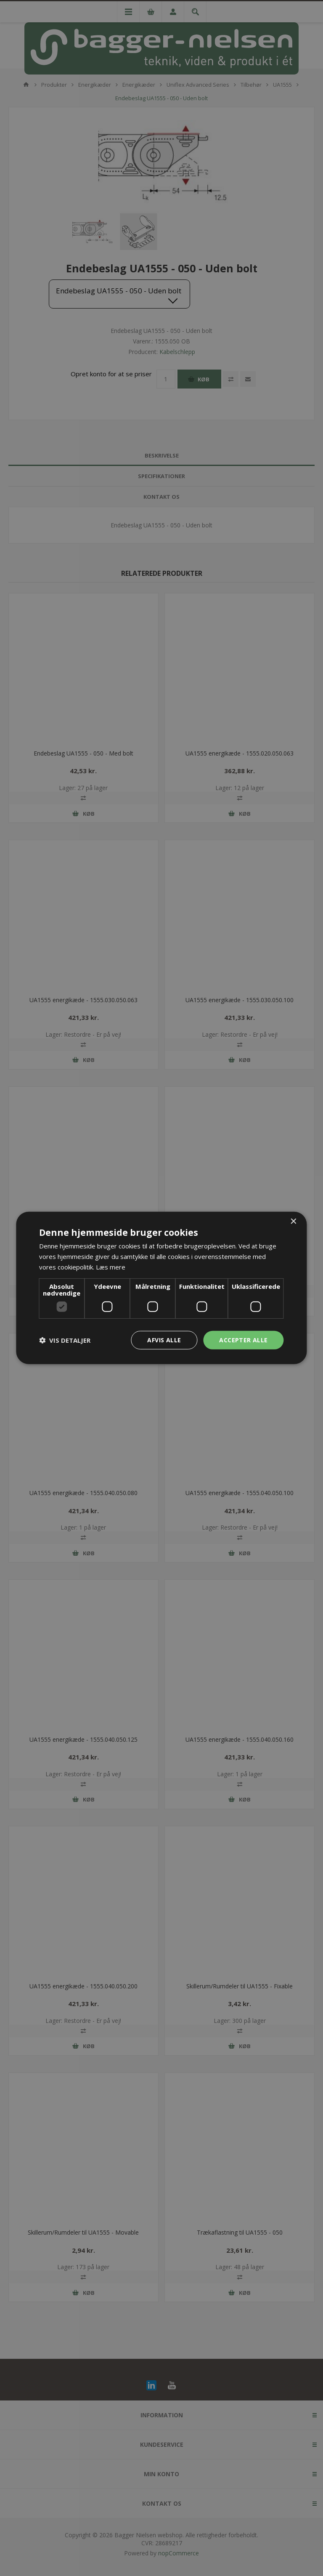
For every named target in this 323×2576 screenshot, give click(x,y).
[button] (64, 1340)
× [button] (293, 1222)
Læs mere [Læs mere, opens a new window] (110, 1267)
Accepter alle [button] (243, 1340)
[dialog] (161, 1288)
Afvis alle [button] (164, 1340)
